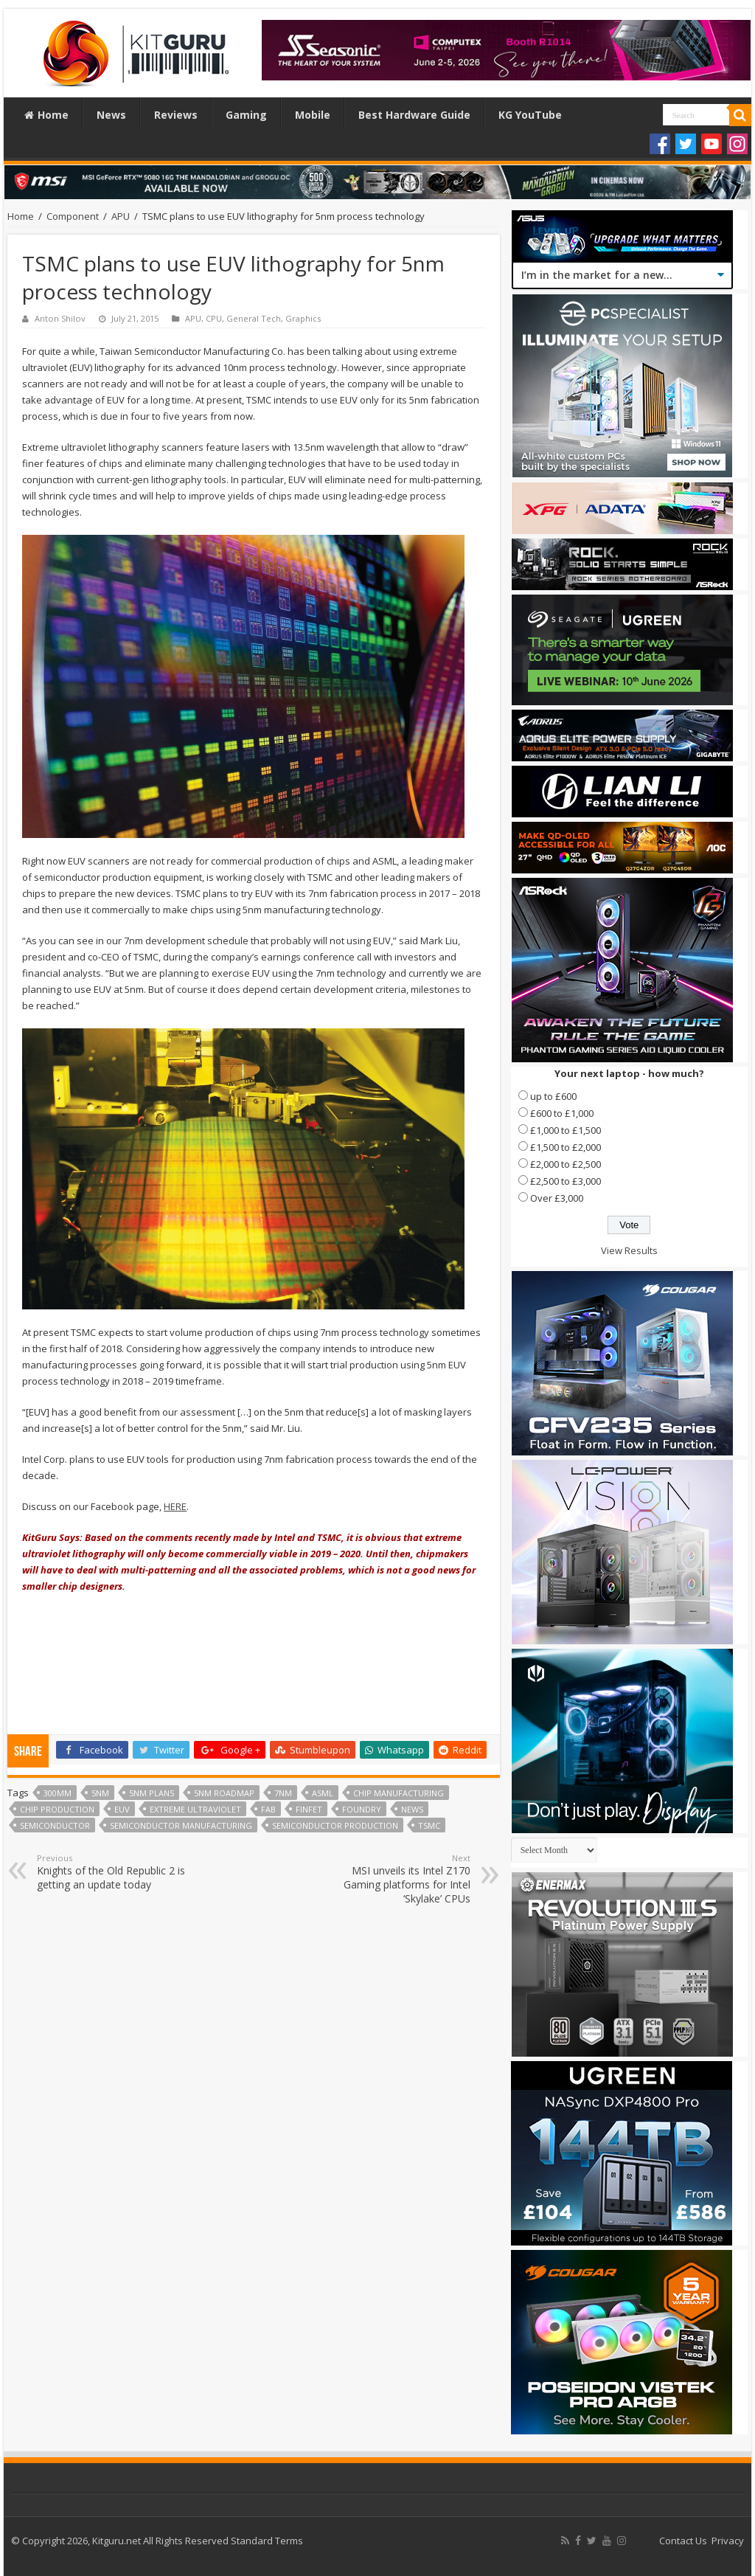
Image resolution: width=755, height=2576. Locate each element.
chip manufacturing (398, 1792)
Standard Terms (267, 2540)
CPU (214, 318)
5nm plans (151, 1792)
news (412, 1809)
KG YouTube (530, 115)
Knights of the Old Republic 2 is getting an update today (112, 1871)
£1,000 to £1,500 (565, 1130)
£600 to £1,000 (562, 1113)
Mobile (312, 115)
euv (122, 1809)
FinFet (309, 1809)
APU (120, 216)
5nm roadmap (224, 1792)
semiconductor (55, 1825)
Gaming (246, 115)
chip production (57, 1809)
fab (268, 1809)
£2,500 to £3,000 (565, 1181)
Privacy (727, 2540)
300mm (58, 1792)
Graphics (303, 318)
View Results (629, 1250)
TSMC (429, 1825)
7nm (283, 1792)
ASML (322, 1792)
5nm (100, 1792)
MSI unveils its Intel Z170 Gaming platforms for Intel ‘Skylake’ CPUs (394, 1878)
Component (72, 216)
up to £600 (553, 1096)
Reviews (176, 115)
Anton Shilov (60, 318)
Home (46, 115)
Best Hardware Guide (414, 115)
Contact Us (683, 2540)
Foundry (361, 1809)
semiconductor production (335, 1825)
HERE (175, 1506)
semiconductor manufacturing (181, 1825)
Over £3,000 (556, 1198)
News (111, 115)
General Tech (253, 318)
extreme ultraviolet (195, 1809)
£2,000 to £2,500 (565, 1164)
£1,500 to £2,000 (565, 1147)
